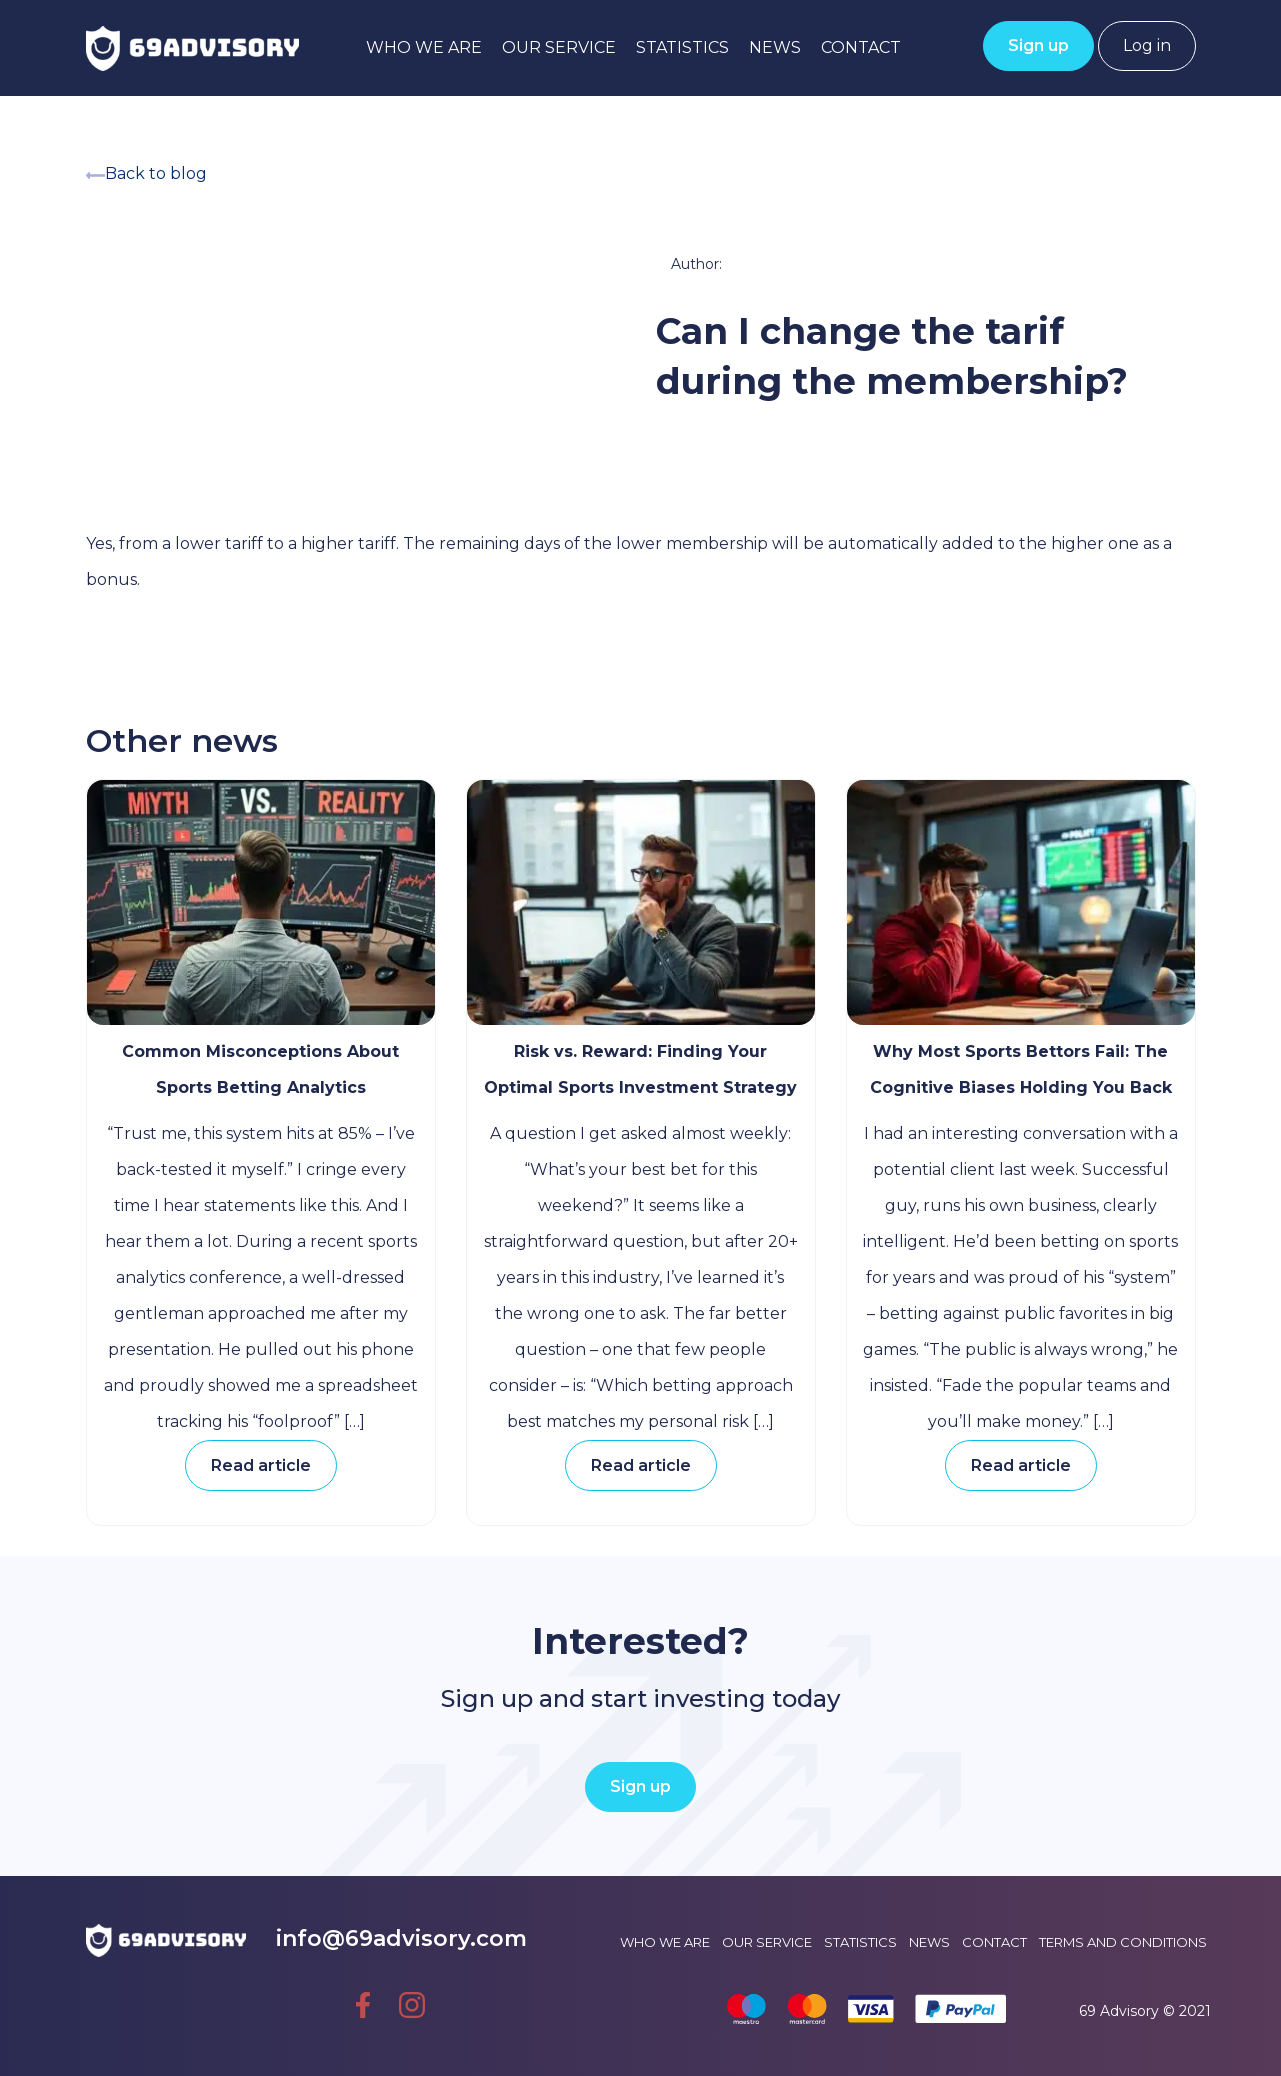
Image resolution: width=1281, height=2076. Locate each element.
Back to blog (146, 173)
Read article (261, 1465)
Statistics (682, 47)
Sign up (1038, 45)
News (775, 47)
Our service (559, 47)
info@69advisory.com (401, 1938)
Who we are (424, 47)
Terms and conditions (1123, 1942)
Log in (1147, 45)
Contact (861, 47)
